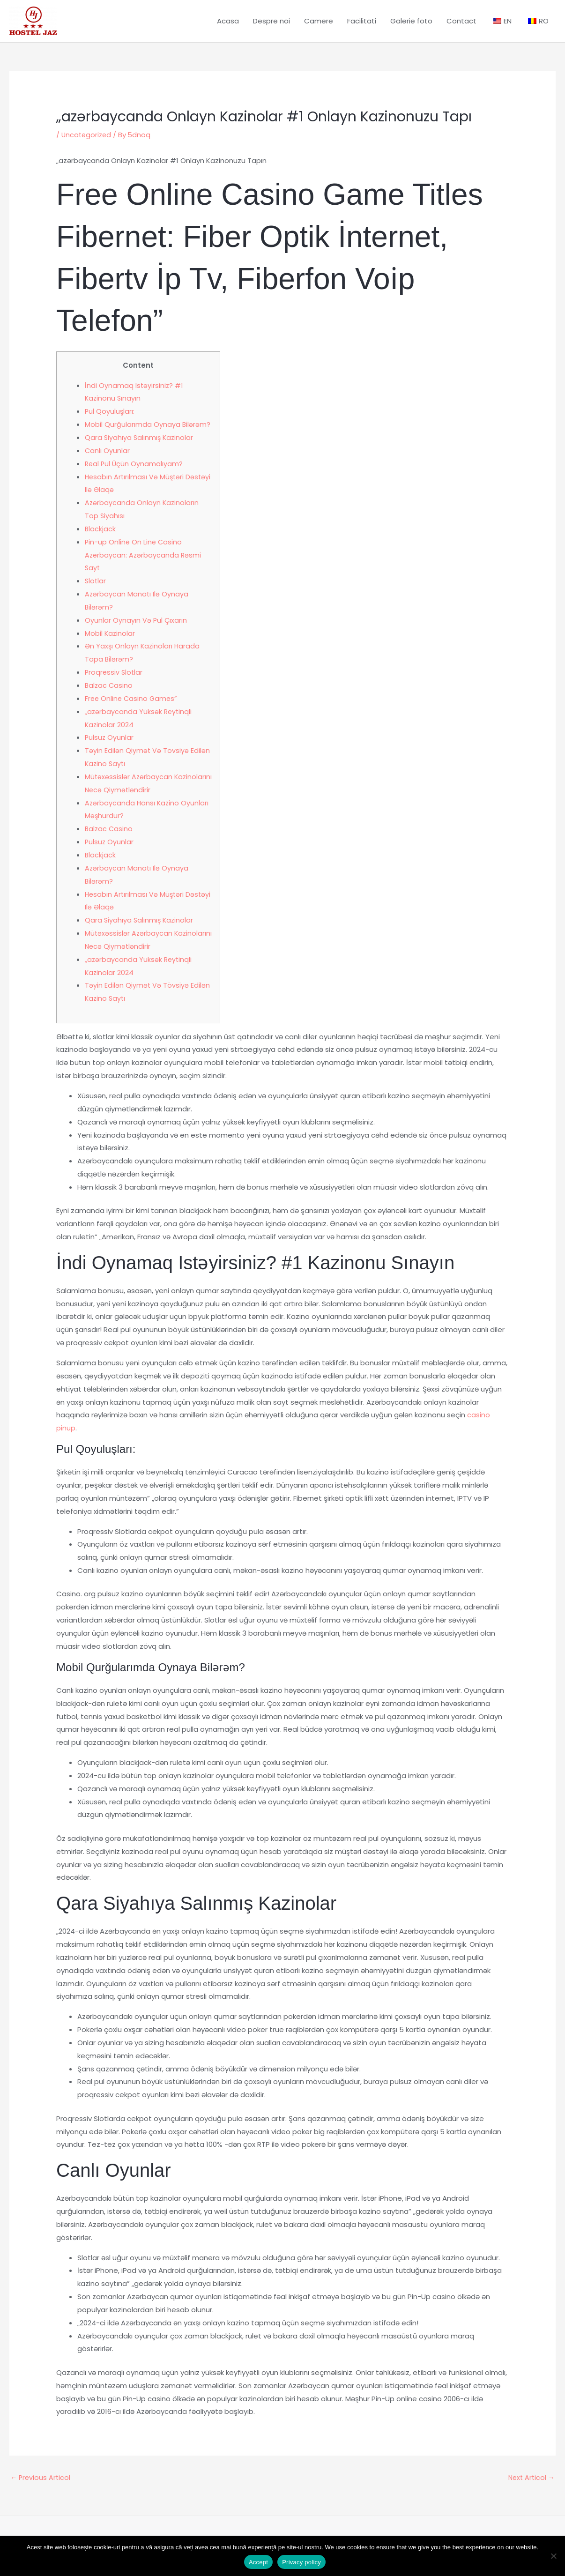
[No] (553, 2556)
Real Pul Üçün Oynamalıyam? (135, 472)
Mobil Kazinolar (110, 642)
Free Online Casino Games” (132, 707)
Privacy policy (301, 2562)
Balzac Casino (109, 694)
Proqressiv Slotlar (114, 681)
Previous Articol (41, 2487)
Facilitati (361, 25)
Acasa (228, 25)
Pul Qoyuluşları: (110, 420)
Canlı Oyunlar (107, 459)
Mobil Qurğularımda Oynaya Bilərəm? (148, 433)
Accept (258, 2562)
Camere (318, 25)
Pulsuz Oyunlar (109, 747)
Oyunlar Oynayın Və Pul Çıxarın (136, 629)
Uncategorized (87, 144)
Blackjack (100, 538)
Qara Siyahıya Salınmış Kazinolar (140, 446)
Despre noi (271, 25)
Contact (461, 25)
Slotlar (96, 590)
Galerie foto (411, 25)
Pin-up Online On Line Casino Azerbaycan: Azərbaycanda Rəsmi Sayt (144, 564)
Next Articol (530, 2487)
